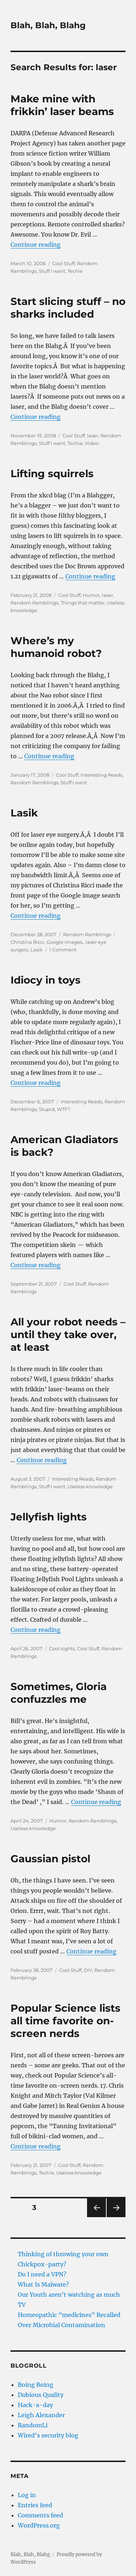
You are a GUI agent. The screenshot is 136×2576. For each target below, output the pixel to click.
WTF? (63, 1109)
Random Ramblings (34, 603)
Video (92, 443)
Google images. (64, 942)
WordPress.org (39, 2525)
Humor (91, 595)
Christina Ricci (27, 942)
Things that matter (83, 603)
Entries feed (35, 2505)
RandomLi (33, 2425)
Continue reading (36, 244)
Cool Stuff (63, 263)
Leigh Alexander (41, 2415)
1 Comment (63, 949)
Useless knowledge (90, 1486)
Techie (75, 271)
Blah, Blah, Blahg (48, 25)
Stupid (47, 1109)
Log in (27, 2495)
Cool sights (62, 1648)
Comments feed (40, 2515)
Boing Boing (35, 2384)
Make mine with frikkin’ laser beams (62, 105)
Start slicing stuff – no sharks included (68, 307)
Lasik (24, 813)
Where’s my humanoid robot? (56, 647)
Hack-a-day (35, 2405)
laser (92, 435)
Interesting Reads (101, 775)
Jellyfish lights (49, 1517)
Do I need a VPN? (42, 2274)
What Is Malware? (43, 2284)
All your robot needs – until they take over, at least (68, 1334)
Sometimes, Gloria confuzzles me (59, 1692)
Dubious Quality (40, 2394)
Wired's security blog (48, 2435)
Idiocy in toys (46, 980)
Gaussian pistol (50, 1859)
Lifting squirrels (52, 473)
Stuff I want (52, 271)
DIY (88, 1970)
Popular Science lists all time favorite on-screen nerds (65, 2021)
